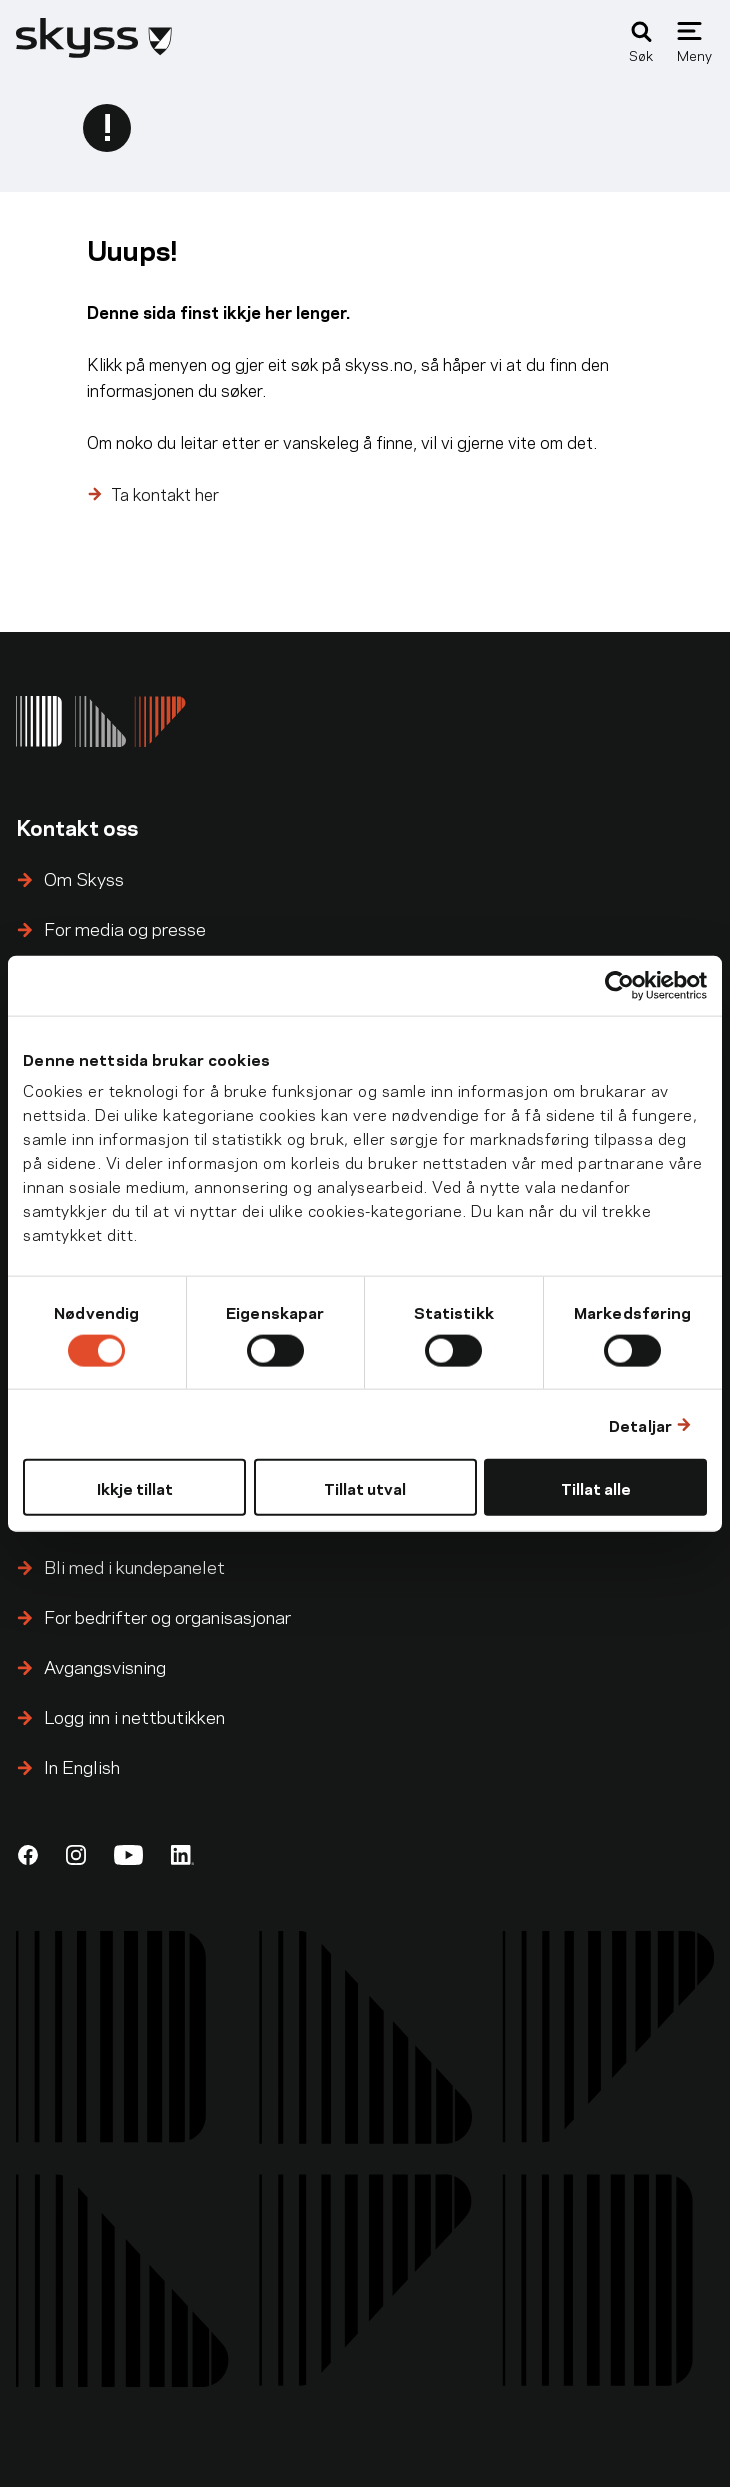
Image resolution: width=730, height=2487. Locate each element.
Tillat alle (596, 1487)
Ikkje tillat (135, 1487)
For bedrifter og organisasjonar (167, 1615)
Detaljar (640, 1423)
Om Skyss (84, 877)
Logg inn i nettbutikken (134, 1715)
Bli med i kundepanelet (134, 1565)
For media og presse (125, 927)
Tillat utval (365, 1487)
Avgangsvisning (105, 1665)
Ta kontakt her (165, 493)
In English (82, 1765)
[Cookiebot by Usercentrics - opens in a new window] (619, 985)
